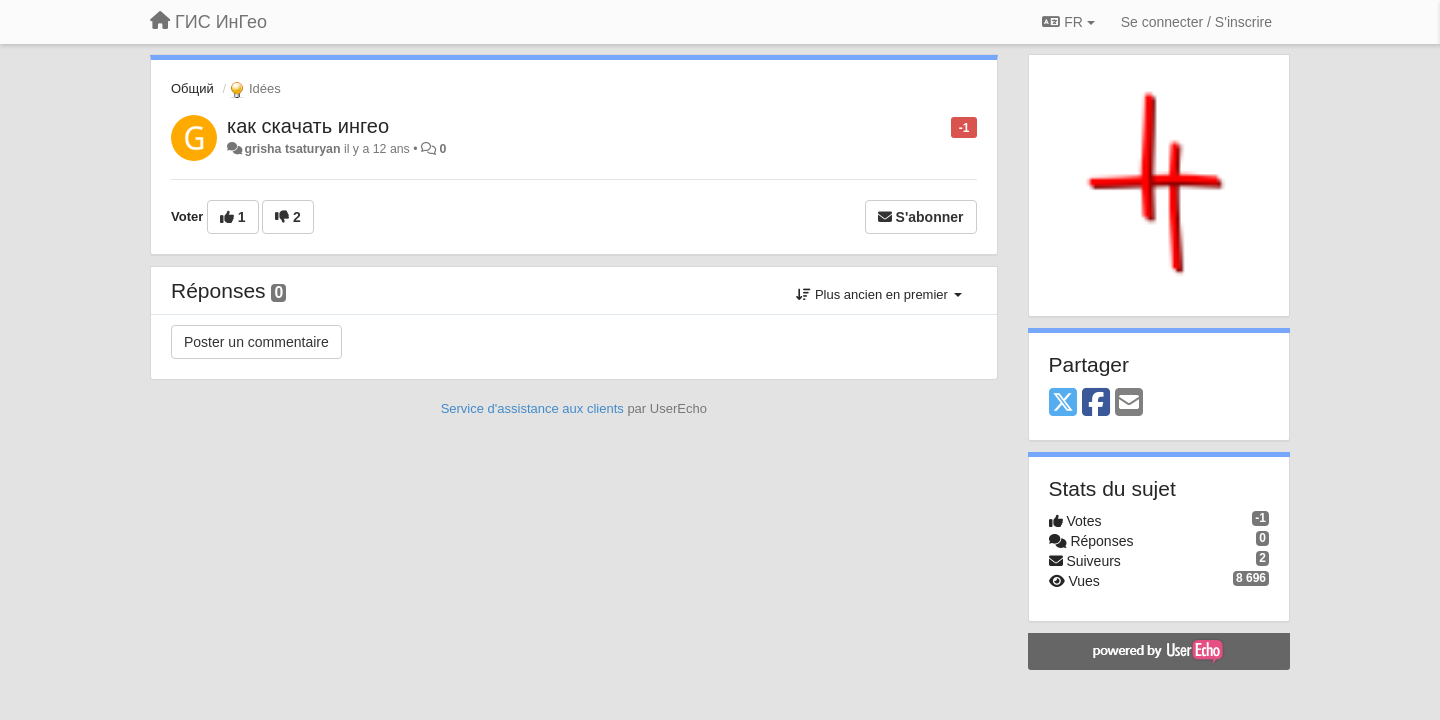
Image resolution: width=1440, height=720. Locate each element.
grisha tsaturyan (292, 149)
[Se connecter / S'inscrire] (1196, 22)
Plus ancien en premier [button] (878, 294)
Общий (192, 88)
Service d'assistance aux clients (532, 408)
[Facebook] (1096, 403)
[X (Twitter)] (1063, 403)
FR (1068, 22)
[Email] (1129, 403)
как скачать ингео (308, 126)
